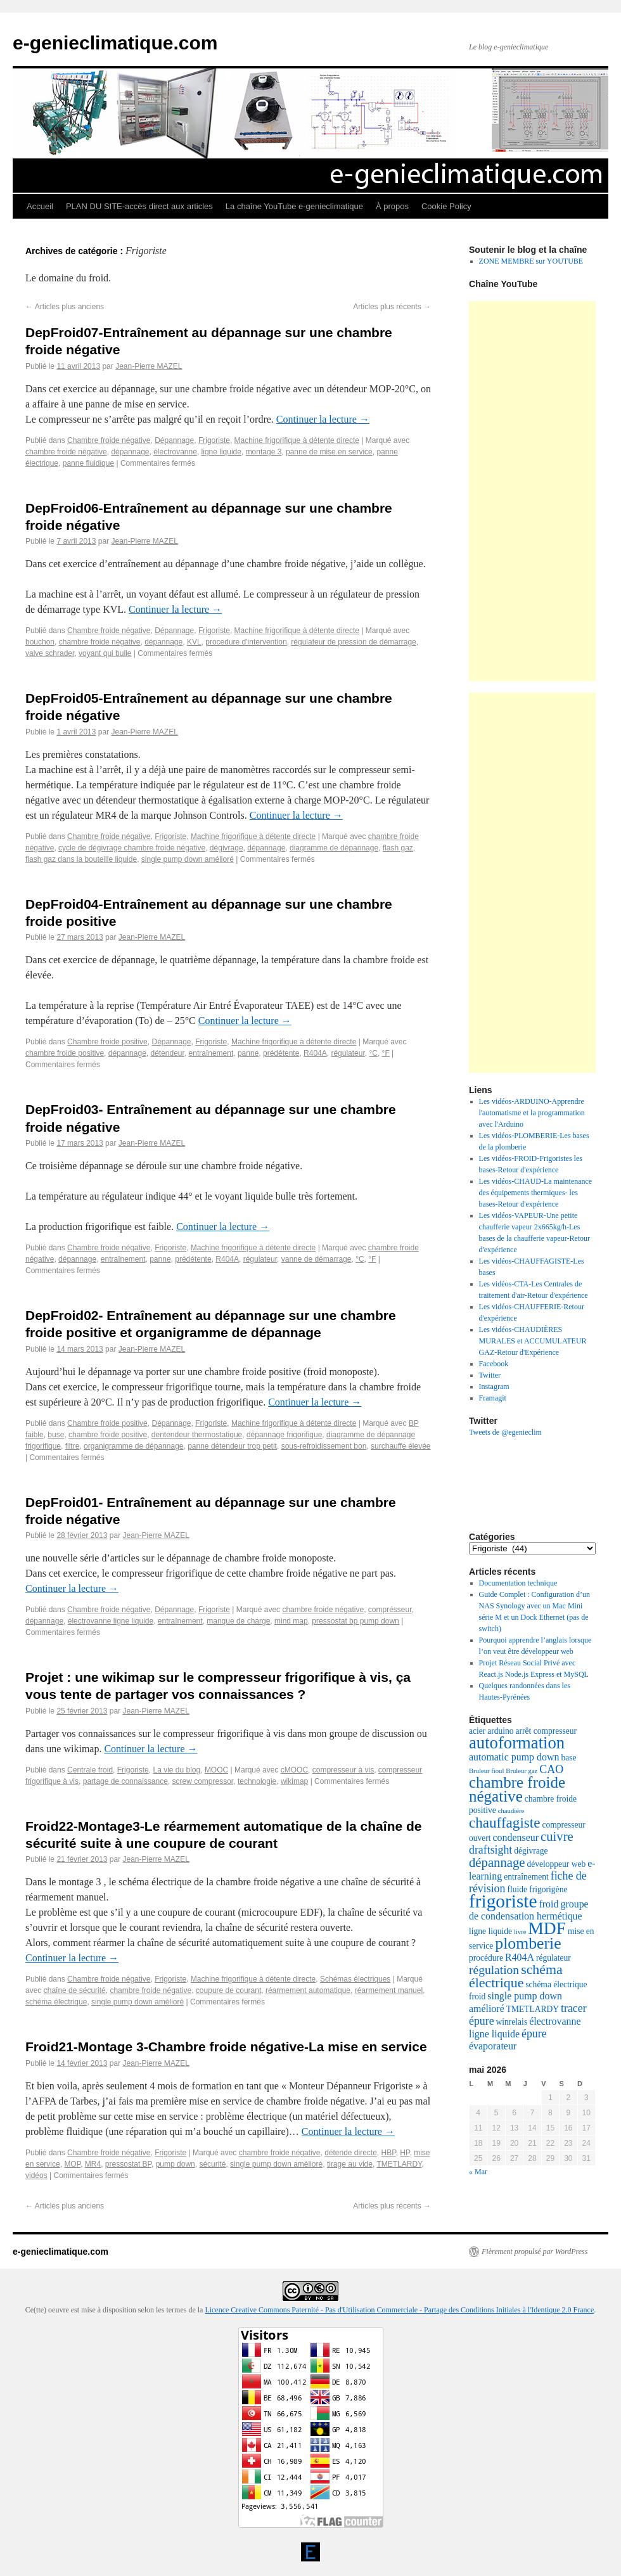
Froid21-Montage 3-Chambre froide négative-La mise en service (226, 2046)
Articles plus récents (392, 306)
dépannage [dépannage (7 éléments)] (497, 1862)
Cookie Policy (446, 206)
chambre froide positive (64, 1053)
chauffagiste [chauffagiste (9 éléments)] (505, 1822)
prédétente (281, 1053)
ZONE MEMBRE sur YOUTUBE (531, 261)
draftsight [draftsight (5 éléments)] (490, 1849)
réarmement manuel (389, 1990)
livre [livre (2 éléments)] (520, 1931)
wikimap (294, 1781)
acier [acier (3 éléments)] (477, 1731)
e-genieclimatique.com (115, 42)
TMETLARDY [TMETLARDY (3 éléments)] (532, 2009)
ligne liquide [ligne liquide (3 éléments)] (490, 1931)
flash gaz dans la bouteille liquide (81, 859)
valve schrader (49, 653)
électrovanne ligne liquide (110, 1621)
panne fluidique (88, 463)
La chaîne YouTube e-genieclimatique (294, 206)
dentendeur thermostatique (196, 1434)
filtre (72, 1446)
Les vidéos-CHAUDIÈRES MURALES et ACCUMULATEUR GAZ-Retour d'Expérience (533, 1341)
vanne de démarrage (316, 1259)
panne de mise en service (329, 451)
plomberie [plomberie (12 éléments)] (528, 1943)
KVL (194, 642)
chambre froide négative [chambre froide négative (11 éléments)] (517, 1789)
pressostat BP (128, 2164)
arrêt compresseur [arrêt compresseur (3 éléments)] (546, 1731)
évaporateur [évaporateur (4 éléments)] (492, 2046)
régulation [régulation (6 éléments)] (494, 1970)
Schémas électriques (355, 1979)
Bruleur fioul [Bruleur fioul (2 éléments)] (486, 1770)
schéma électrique (56, 2001)
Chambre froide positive (107, 1041)
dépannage (130, 451)
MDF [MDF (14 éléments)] (546, 1928)
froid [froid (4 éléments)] (549, 1904)
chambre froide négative (66, 451)
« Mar (478, 2171)
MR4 (93, 2164)
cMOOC (294, 1769)
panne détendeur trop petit (232, 1446)
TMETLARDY (398, 2164)
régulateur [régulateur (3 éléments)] (553, 1958)
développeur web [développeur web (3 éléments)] (556, 1864)
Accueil (40, 206)
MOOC (216, 1769)
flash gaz (398, 847)
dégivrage (226, 847)
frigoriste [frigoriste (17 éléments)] (503, 1901)
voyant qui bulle (105, 653)
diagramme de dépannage (334, 847)
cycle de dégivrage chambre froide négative (131, 847)
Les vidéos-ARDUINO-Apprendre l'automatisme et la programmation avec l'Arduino (532, 1113)
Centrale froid (90, 1769)
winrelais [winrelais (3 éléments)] (512, 2022)
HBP (388, 2152)
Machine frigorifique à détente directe (296, 440)
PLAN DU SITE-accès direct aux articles (139, 206)
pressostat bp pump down (355, 1621)
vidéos (36, 2175)
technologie (257, 1781)
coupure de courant (228, 1990)
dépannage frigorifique (284, 1434)
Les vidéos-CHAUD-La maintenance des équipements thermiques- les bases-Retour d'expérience (535, 1192)
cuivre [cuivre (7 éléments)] (557, 1836)
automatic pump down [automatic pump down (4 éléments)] (514, 1757)
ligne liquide (221, 451)
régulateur (347, 1053)
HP (404, 2152)
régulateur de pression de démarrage (353, 642)
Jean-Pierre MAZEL (148, 366)
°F (386, 1053)
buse (56, 1434)
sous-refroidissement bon (324, 1446)
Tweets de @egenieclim (505, 1432)
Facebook (494, 1363)
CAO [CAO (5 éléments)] (551, 1769)
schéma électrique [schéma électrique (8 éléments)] (516, 1975)
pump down (175, 2164)
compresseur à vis (343, 1769)
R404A (315, 1053)
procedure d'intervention (245, 642)
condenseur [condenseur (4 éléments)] (516, 1837)
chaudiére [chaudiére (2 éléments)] (511, 1810)
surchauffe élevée (401, 1446)
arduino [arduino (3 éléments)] (500, 1731)
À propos (392, 206)
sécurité (212, 2164)
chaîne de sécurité (75, 1990)
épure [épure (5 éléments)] (534, 2033)
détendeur (167, 1053)
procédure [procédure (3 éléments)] (486, 1958)
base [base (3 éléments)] (568, 1757)
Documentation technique (518, 1583)
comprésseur (390, 1609)
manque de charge (238, 1621)
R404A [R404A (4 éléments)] (519, 1957)
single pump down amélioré (187, 859)
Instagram (494, 1386)
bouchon (39, 642)
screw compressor (203, 1781)
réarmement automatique (308, 1990)
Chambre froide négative (108, 440)
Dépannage (174, 440)
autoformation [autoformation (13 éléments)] (517, 1742)
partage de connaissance (125, 1781)
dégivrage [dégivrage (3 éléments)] (530, 1850)
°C (373, 1053)
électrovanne (175, 451)
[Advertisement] (532, 491)
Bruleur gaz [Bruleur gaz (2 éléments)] (521, 1770)
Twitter (490, 1375)
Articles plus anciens (64, 306)
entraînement (211, 1053)
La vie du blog (176, 1769)
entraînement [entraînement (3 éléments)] (526, 1876)
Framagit (492, 1398)
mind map (291, 1621)
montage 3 (264, 451)
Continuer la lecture (322, 419)
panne (248, 1053)
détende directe (350, 2152)
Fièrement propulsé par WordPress (534, 2251)
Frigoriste (214, 440)
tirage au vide (350, 2164)
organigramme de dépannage (133, 1446)
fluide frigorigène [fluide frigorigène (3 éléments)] (537, 1889)
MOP (72, 2164)
